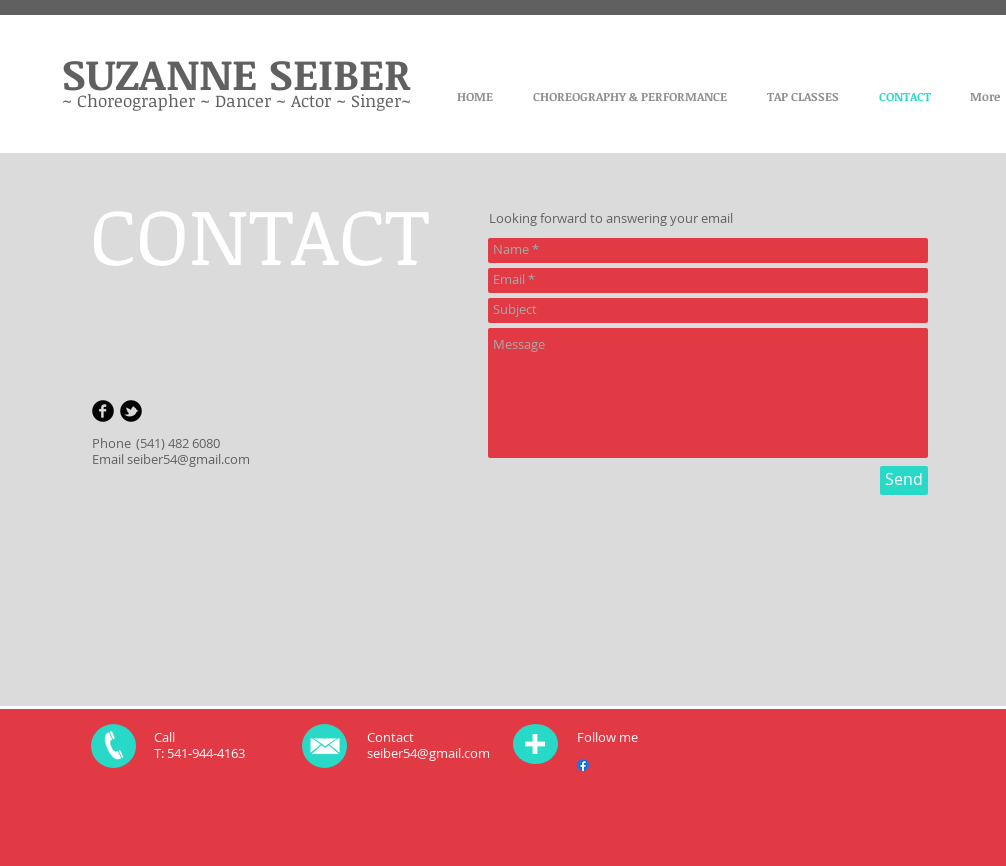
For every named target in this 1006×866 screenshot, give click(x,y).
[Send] (904, 480)
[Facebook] (583, 765)
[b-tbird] (131, 411)
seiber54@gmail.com (188, 459)
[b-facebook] (103, 411)
